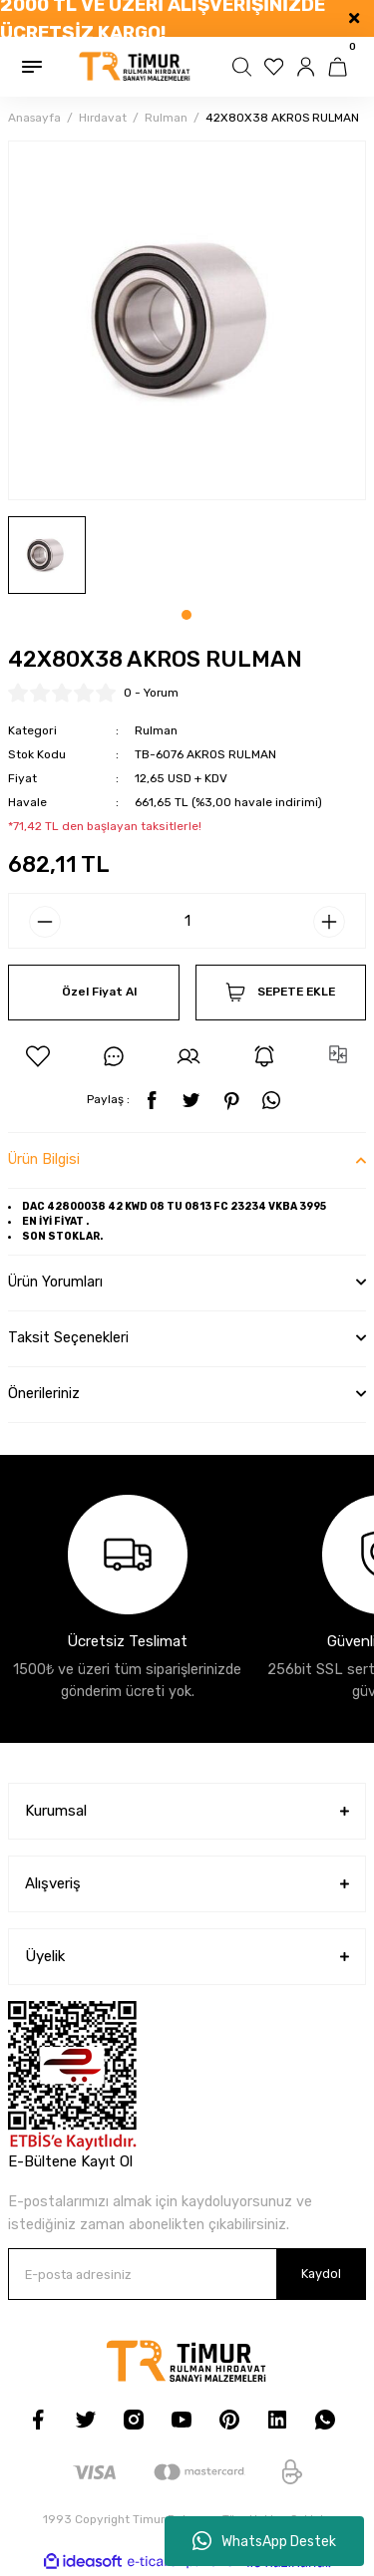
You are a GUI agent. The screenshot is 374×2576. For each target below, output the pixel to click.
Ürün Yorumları (55, 1282)
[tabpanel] (47, 555)
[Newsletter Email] (187, 2274)
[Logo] (135, 67)
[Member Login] (308, 67)
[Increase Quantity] (329, 922)
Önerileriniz (44, 1393)
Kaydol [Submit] (321, 2273)
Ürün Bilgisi (44, 1159)
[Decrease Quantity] (45, 922)
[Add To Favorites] (38, 1056)
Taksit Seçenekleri (68, 1337)
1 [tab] (186, 615)
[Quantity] (187, 921)
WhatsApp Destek (264, 2541)
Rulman (156, 730)
